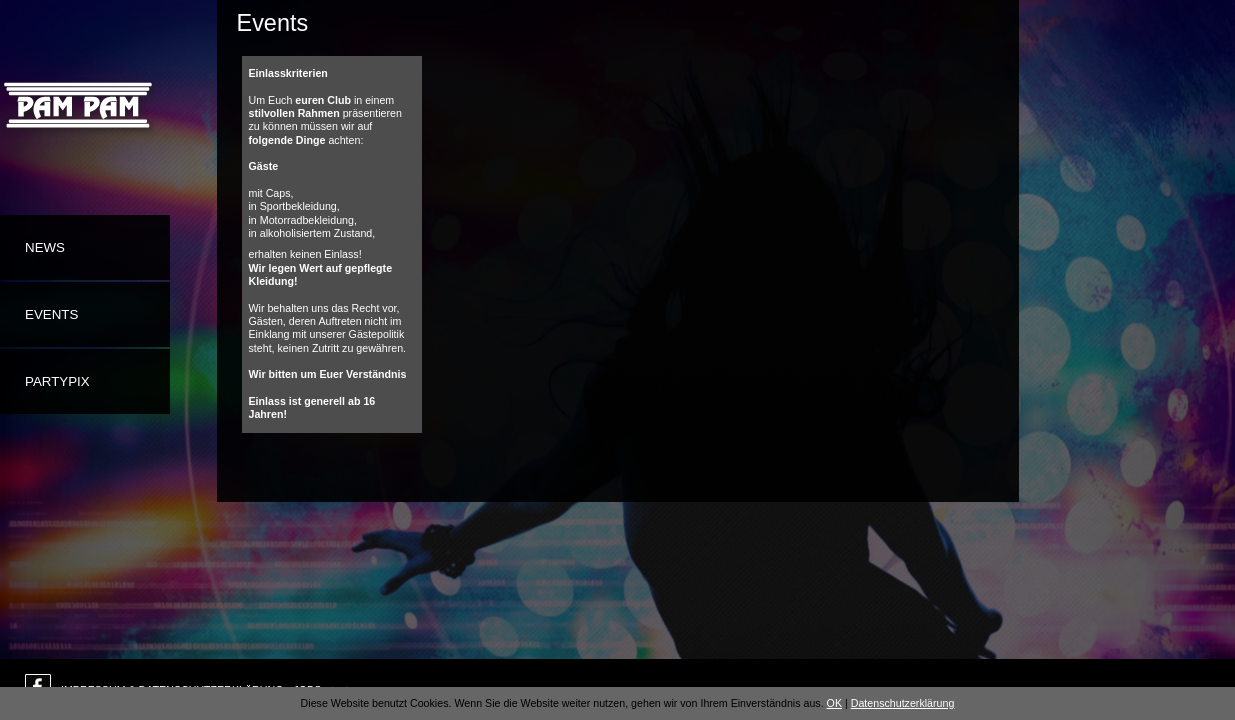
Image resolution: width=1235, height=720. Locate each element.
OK (834, 703)
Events (51, 314)
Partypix (57, 381)
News (45, 247)
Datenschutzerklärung (903, 703)
